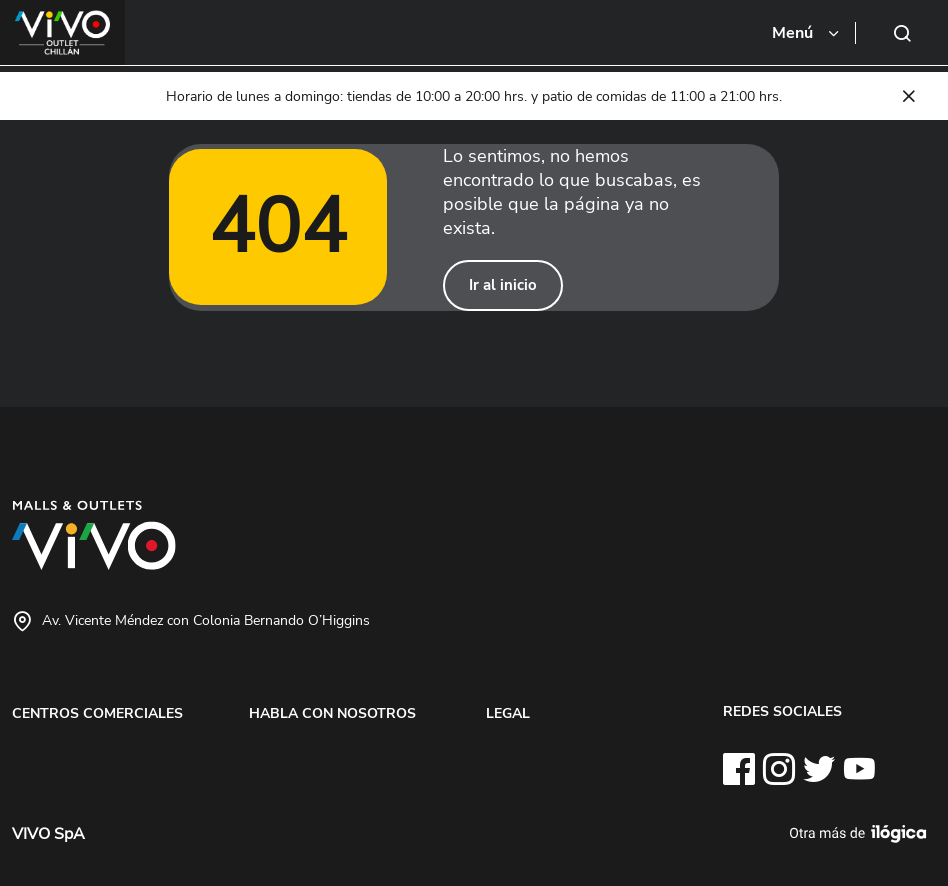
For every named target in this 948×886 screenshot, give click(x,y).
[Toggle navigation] (807, 33)
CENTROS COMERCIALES (97, 713)
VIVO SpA (48, 834)
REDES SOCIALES (782, 711)
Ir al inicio (503, 285)
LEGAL (508, 713)
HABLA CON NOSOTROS (332, 713)
